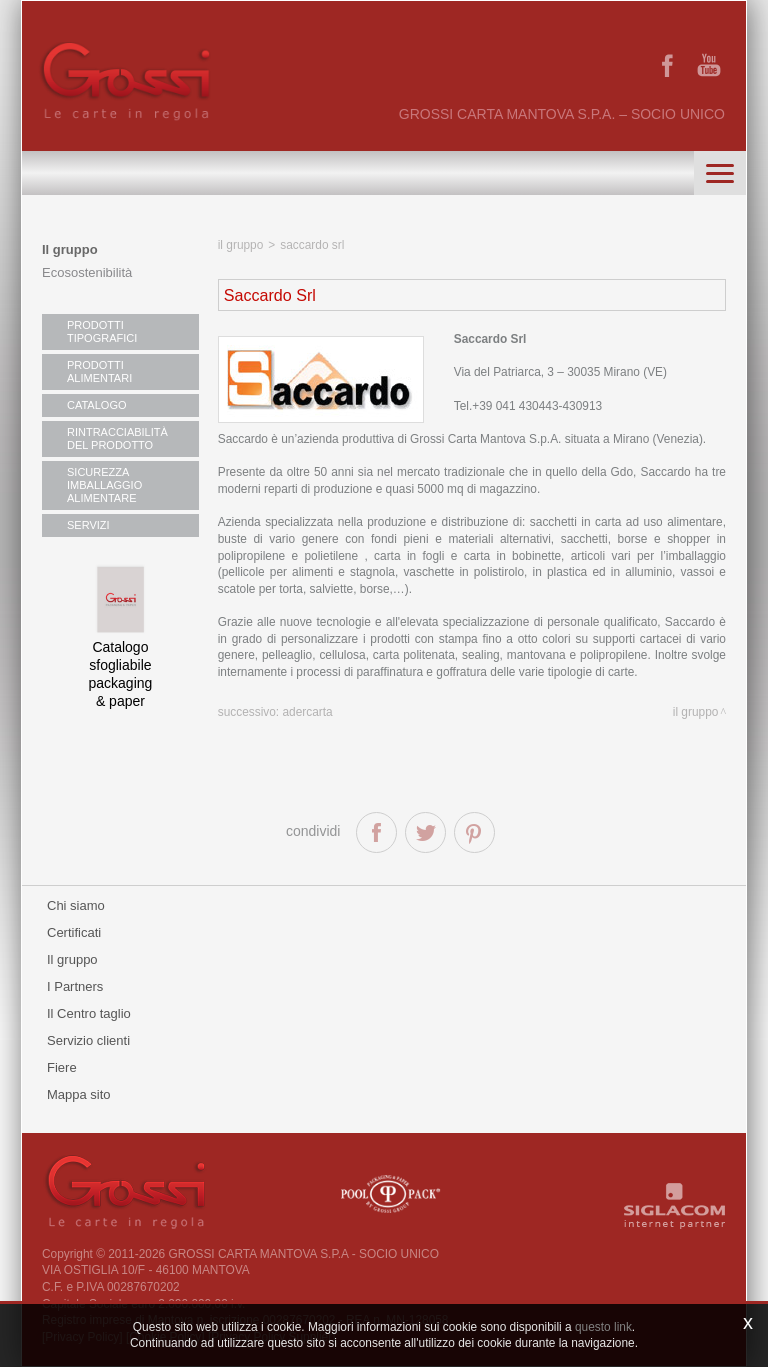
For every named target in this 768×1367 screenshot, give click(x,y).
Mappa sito (79, 1094)
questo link (603, 1327)
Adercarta (307, 712)
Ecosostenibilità (87, 272)
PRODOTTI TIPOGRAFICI (102, 331)
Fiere (62, 1067)
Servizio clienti (88, 1040)
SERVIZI (88, 525)
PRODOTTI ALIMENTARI (99, 371)
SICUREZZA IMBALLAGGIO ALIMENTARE (104, 485)
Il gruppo (70, 249)
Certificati (74, 932)
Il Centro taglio (89, 1013)
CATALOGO (97, 405)
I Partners (75, 986)
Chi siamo (76, 905)
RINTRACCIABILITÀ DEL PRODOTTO (117, 438)
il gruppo (241, 245)
